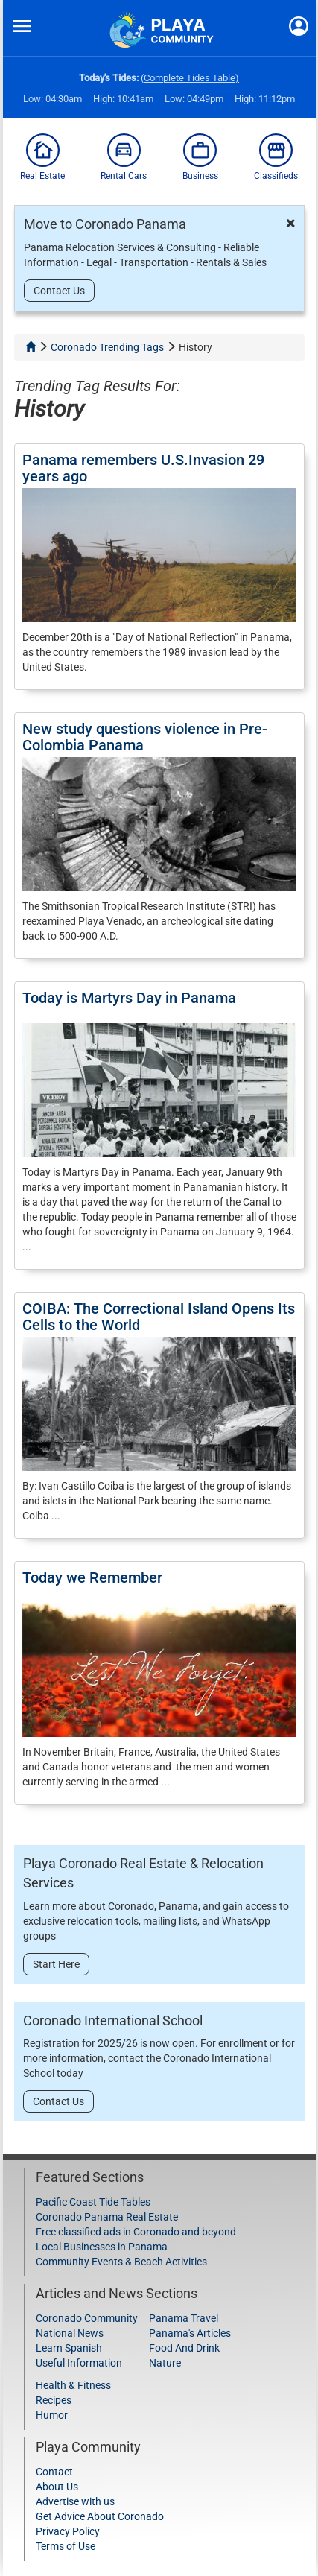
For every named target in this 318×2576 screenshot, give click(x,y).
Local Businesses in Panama (102, 2247)
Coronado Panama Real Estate (107, 2217)
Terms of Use (65, 2546)
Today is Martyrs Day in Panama (129, 998)
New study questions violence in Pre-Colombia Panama (144, 737)
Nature (165, 2363)
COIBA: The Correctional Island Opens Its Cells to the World (158, 1317)
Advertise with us (75, 2501)
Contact (54, 2472)
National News (70, 2333)
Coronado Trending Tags (107, 347)
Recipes (53, 2400)
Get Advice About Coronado (100, 2516)
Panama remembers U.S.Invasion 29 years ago (143, 468)
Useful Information (79, 2363)
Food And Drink (184, 2348)
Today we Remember (92, 1577)
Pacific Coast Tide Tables (93, 2202)
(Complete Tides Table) (190, 77)
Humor (52, 2415)
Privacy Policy (68, 2531)
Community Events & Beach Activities (121, 2262)
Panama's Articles (190, 2333)
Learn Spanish (69, 2348)
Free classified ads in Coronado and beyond (136, 2232)
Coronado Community (87, 2318)
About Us (57, 2487)
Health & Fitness (73, 2385)
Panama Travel (183, 2318)
